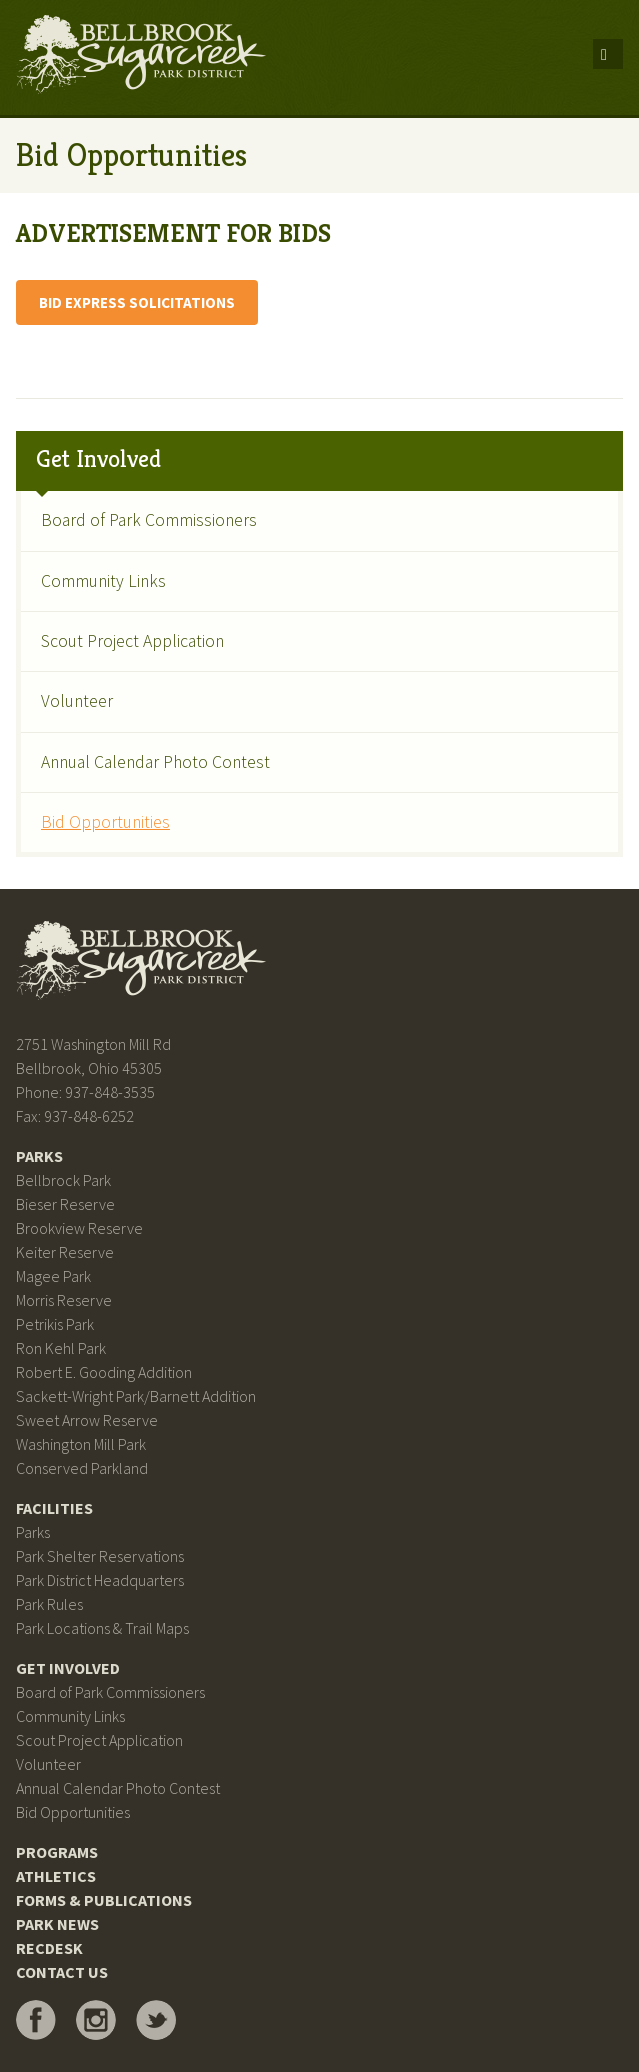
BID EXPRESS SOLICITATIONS (137, 302)
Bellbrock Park (63, 1180)
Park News (57, 1924)
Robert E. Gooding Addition (104, 1372)
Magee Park (53, 1276)
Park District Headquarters (100, 1580)
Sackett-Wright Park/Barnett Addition (136, 1396)
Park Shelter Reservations (100, 1556)
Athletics (56, 1876)
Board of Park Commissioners (149, 520)
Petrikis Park (55, 1324)
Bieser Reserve (65, 1204)
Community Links (103, 581)
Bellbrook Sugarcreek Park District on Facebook (36, 2020)
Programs (57, 1852)
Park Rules (49, 1604)
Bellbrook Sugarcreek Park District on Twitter (156, 2020)
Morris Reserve (64, 1300)
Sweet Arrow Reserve (87, 1420)
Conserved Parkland (82, 1468)
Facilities (54, 1508)
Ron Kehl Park (61, 1348)
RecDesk (49, 1948)
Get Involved (98, 459)
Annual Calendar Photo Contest (155, 762)
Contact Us (62, 1972)
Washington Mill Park (81, 1444)
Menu (608, 54)
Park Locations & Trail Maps (102, 1628)
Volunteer (77, 701)
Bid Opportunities (105, 822)
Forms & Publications (104, 1900)
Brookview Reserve (79, 1228)
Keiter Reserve (65, 1252)
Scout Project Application (132, 641)
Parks (39, 1156)
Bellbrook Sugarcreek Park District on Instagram (96, 2020)
